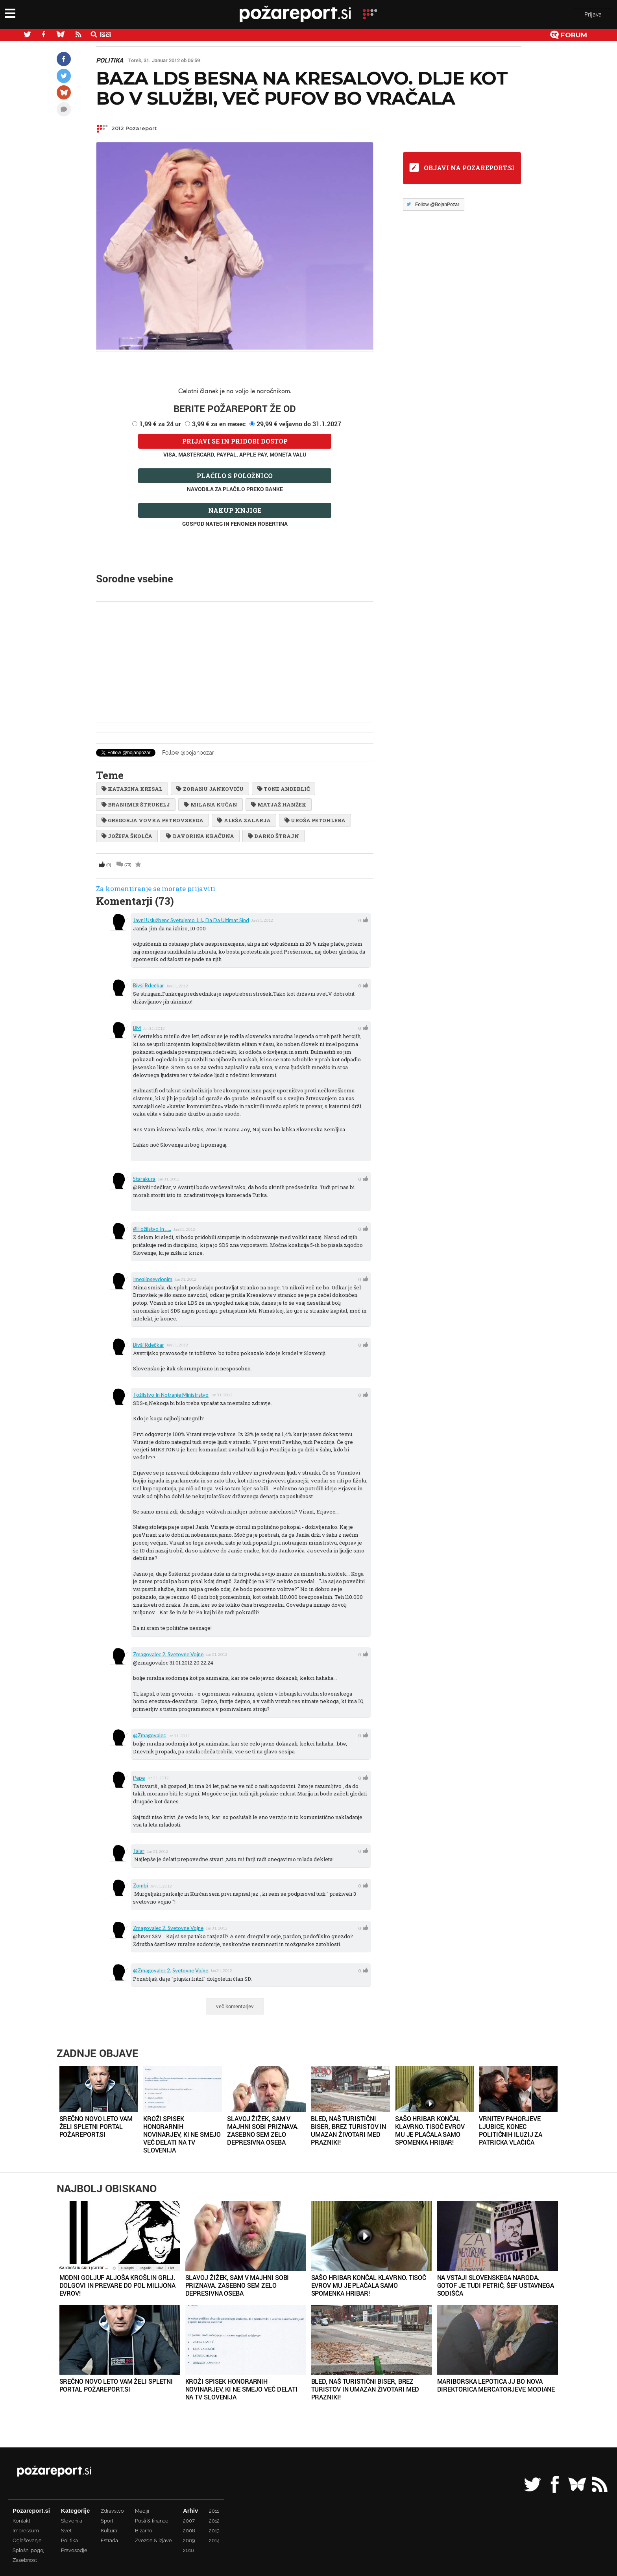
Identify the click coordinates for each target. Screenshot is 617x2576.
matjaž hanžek (278, 804)
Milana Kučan (210, 804)
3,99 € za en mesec (219, 424)
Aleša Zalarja (243, 820)
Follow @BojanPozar (437, 204)
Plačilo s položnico (235, 475)
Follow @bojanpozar (188, 752)
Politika (109, 60)
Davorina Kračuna (200, 836)
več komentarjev (235, 2006)
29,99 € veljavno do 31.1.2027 (299, 424)
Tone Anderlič (283, 788)
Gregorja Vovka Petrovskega (152, 820)
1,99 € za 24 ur (160, 424)
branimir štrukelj (136, 804)
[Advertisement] (234, 662)
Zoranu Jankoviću (209, 788)
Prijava (593, 15)
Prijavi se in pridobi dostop (235, 441)
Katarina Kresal (132, 788)
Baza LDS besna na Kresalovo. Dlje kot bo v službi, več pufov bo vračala (302, 88)
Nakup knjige (234, 510)
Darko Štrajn (273, 836)
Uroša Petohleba (314, 820)
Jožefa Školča (127, 836)
